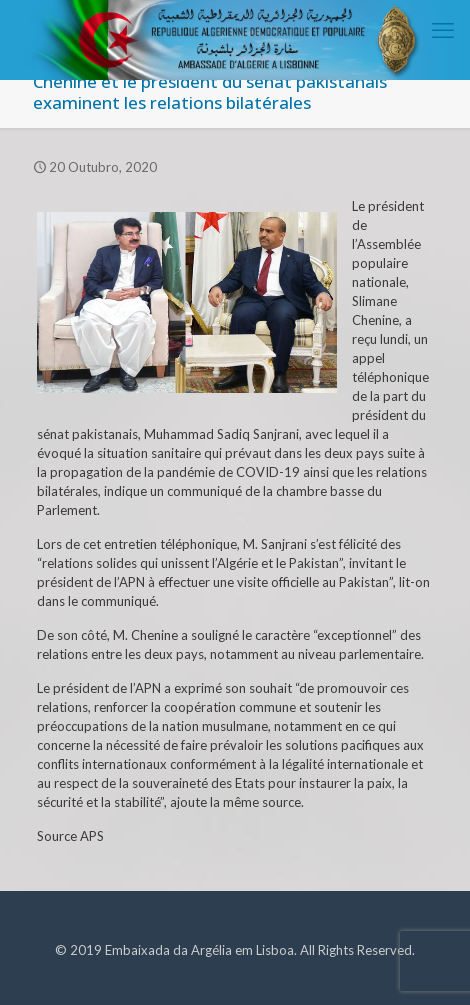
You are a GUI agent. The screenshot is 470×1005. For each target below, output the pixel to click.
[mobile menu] (443, 30)
